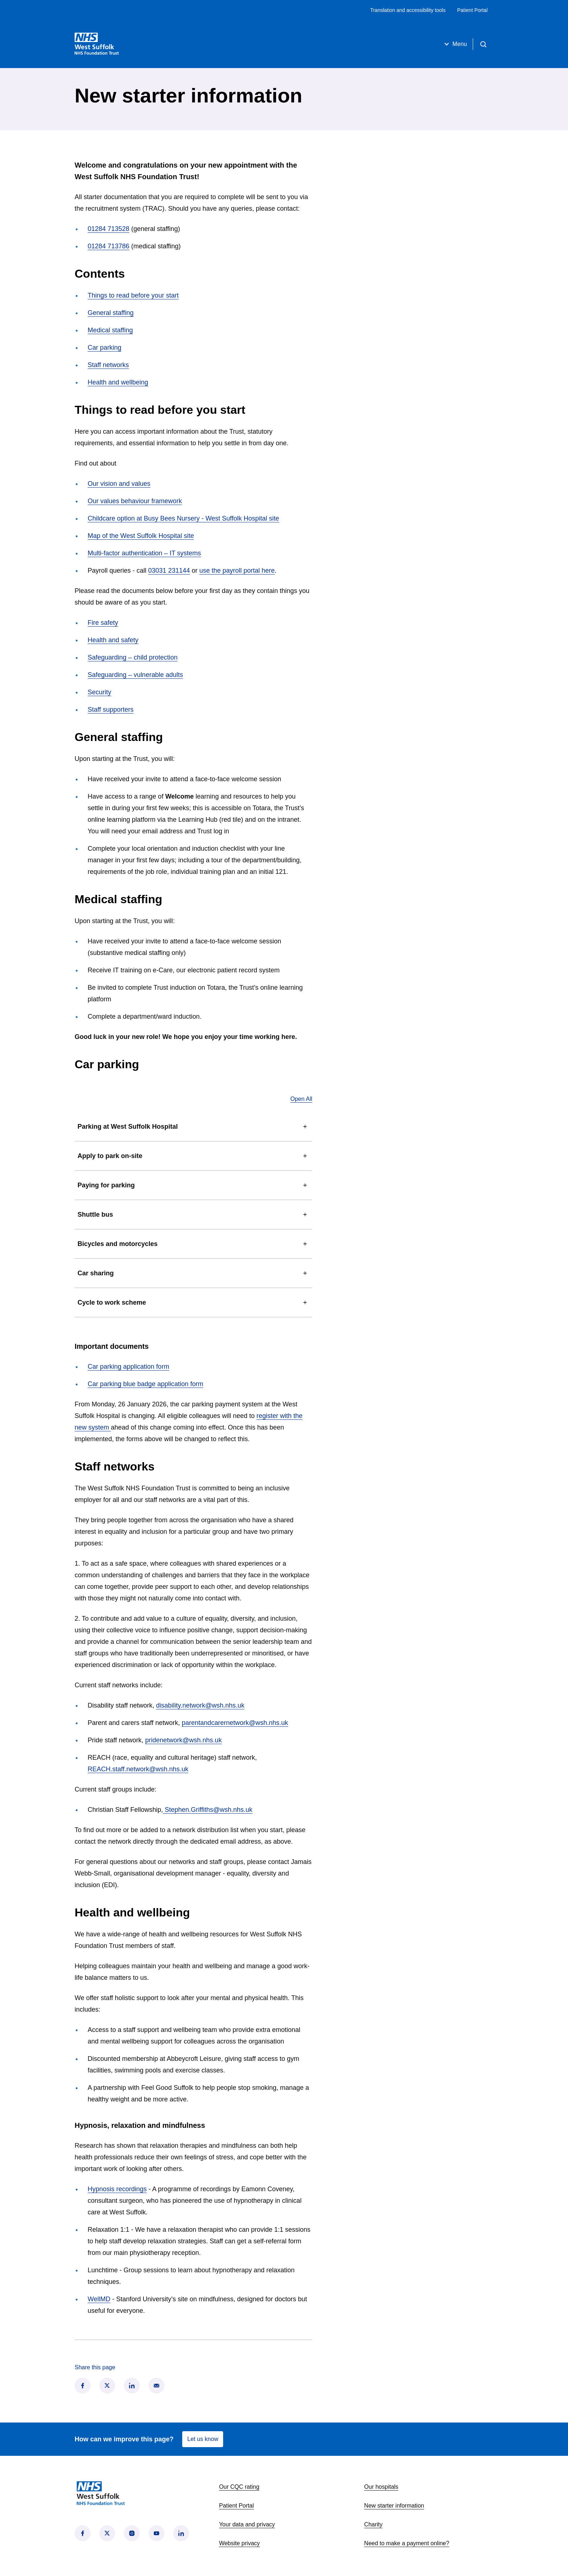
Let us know (202, 2439)
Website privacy (239, 2543)
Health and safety (113, 640)
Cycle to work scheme (193, 1302)
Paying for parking (193, 1185)
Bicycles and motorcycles (193, 1243)
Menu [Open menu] (454, 44)
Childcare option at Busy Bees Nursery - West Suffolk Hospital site (183, 518)
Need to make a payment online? (406, 2543)
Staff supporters (111, 709)
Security (99, 692)
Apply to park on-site (193, 1156)
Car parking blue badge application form (145, 1384)
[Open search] (483, 44)
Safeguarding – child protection (133, 657)
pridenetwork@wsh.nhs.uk (183, 1740)
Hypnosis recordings (117, 2189)
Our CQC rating (239, 2487)
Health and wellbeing (118, 382)
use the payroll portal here (237, 570)
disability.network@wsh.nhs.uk (200, 1705)
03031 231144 (169, 570)
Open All (301, 1099)
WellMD (99, 2299)
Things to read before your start (133, 295)
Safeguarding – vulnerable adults (135, 674)
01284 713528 (108, 228)
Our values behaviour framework (135, 501)
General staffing (111, 312)
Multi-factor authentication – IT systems (144, 553)
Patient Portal (472, 10)
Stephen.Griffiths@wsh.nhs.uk (207, 1809)
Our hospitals (381, 2487)
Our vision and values (119, 483)
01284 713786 (108, 246)
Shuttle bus (193, 1214)
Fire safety (103, 622)
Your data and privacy (247, 2524)
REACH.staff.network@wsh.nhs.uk (138, 1769)
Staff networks (108, 365)
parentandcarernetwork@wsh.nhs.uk (235, 1722)
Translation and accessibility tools (408, 10)
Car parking (104, 347)
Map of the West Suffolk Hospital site (141, 535)
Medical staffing (110, 330)
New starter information (394, 2506)
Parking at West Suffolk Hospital (193, 1126)
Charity (373, 2524)
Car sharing (193, 1273)
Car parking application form (128, 1366)
